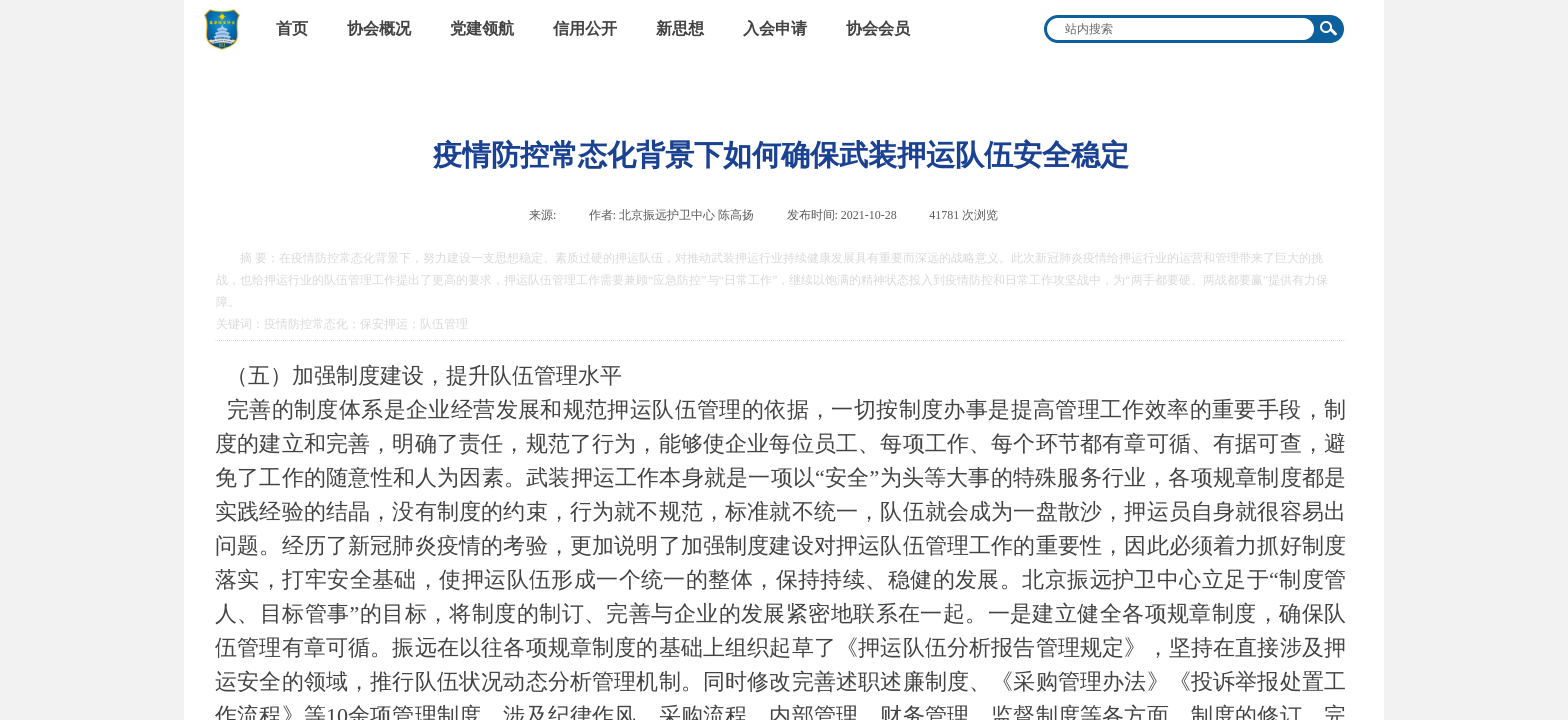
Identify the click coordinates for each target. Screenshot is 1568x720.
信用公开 (585, 28)
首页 (292, 28)
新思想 (680, 28)
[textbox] (1181, 29)
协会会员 (878, 28)
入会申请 (775, 28)
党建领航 (482, 28)
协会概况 (379, 28)
